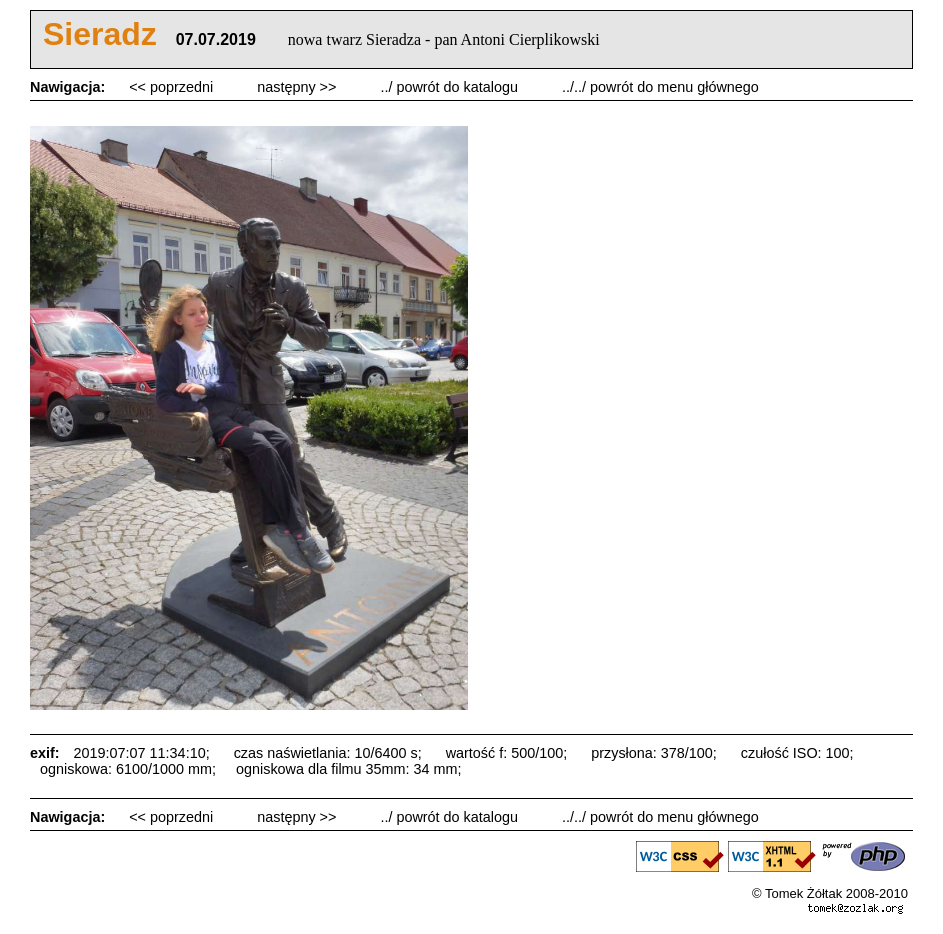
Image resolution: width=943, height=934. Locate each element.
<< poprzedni (173, 87)
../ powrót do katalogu (451, 87)
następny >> (298, 87)
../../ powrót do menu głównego (660, 87)
